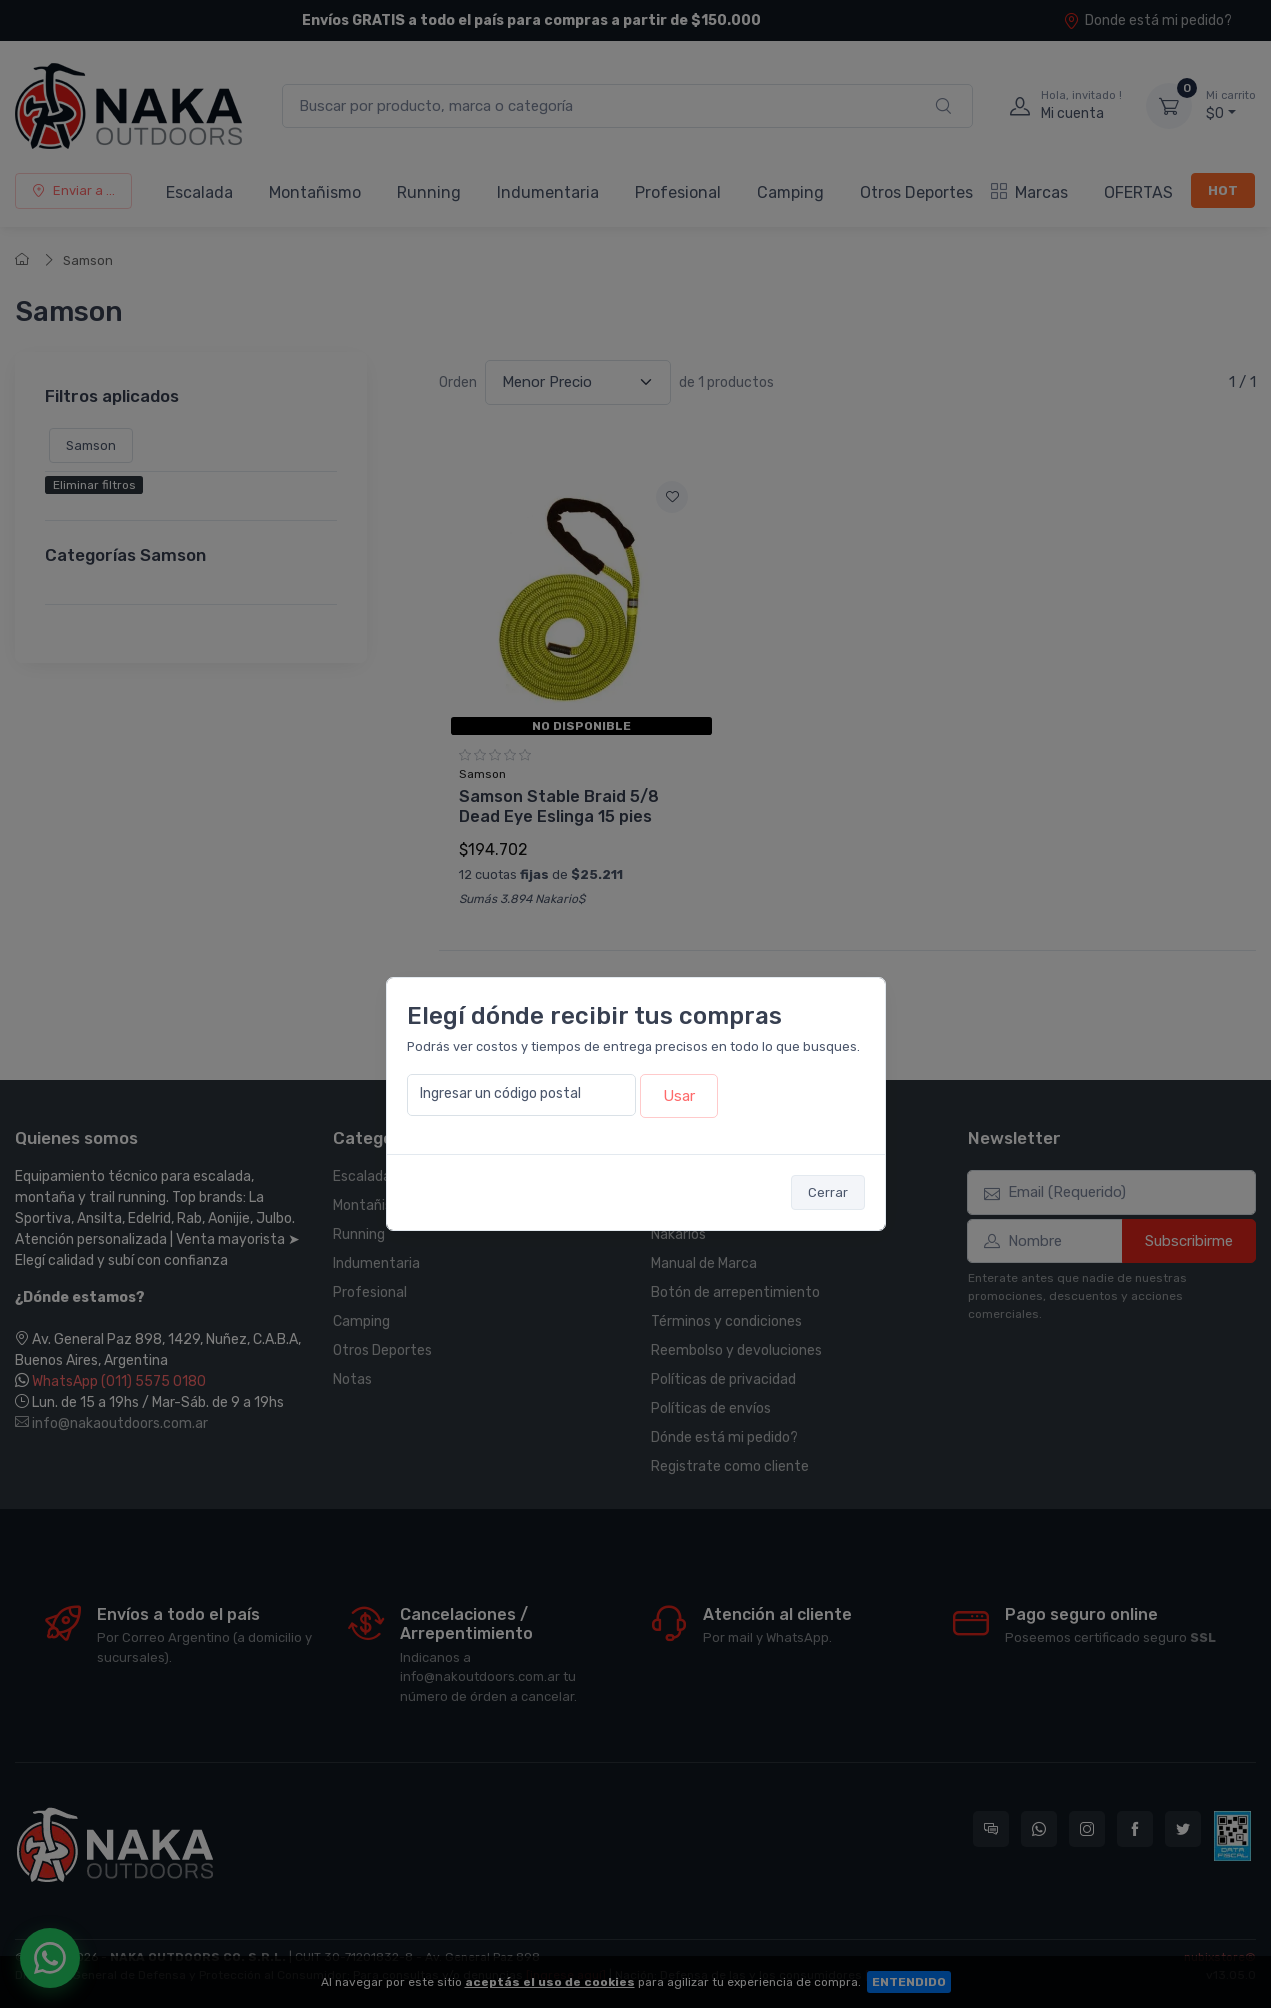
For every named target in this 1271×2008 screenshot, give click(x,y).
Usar (679, 1096)
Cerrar (828, 1192)
